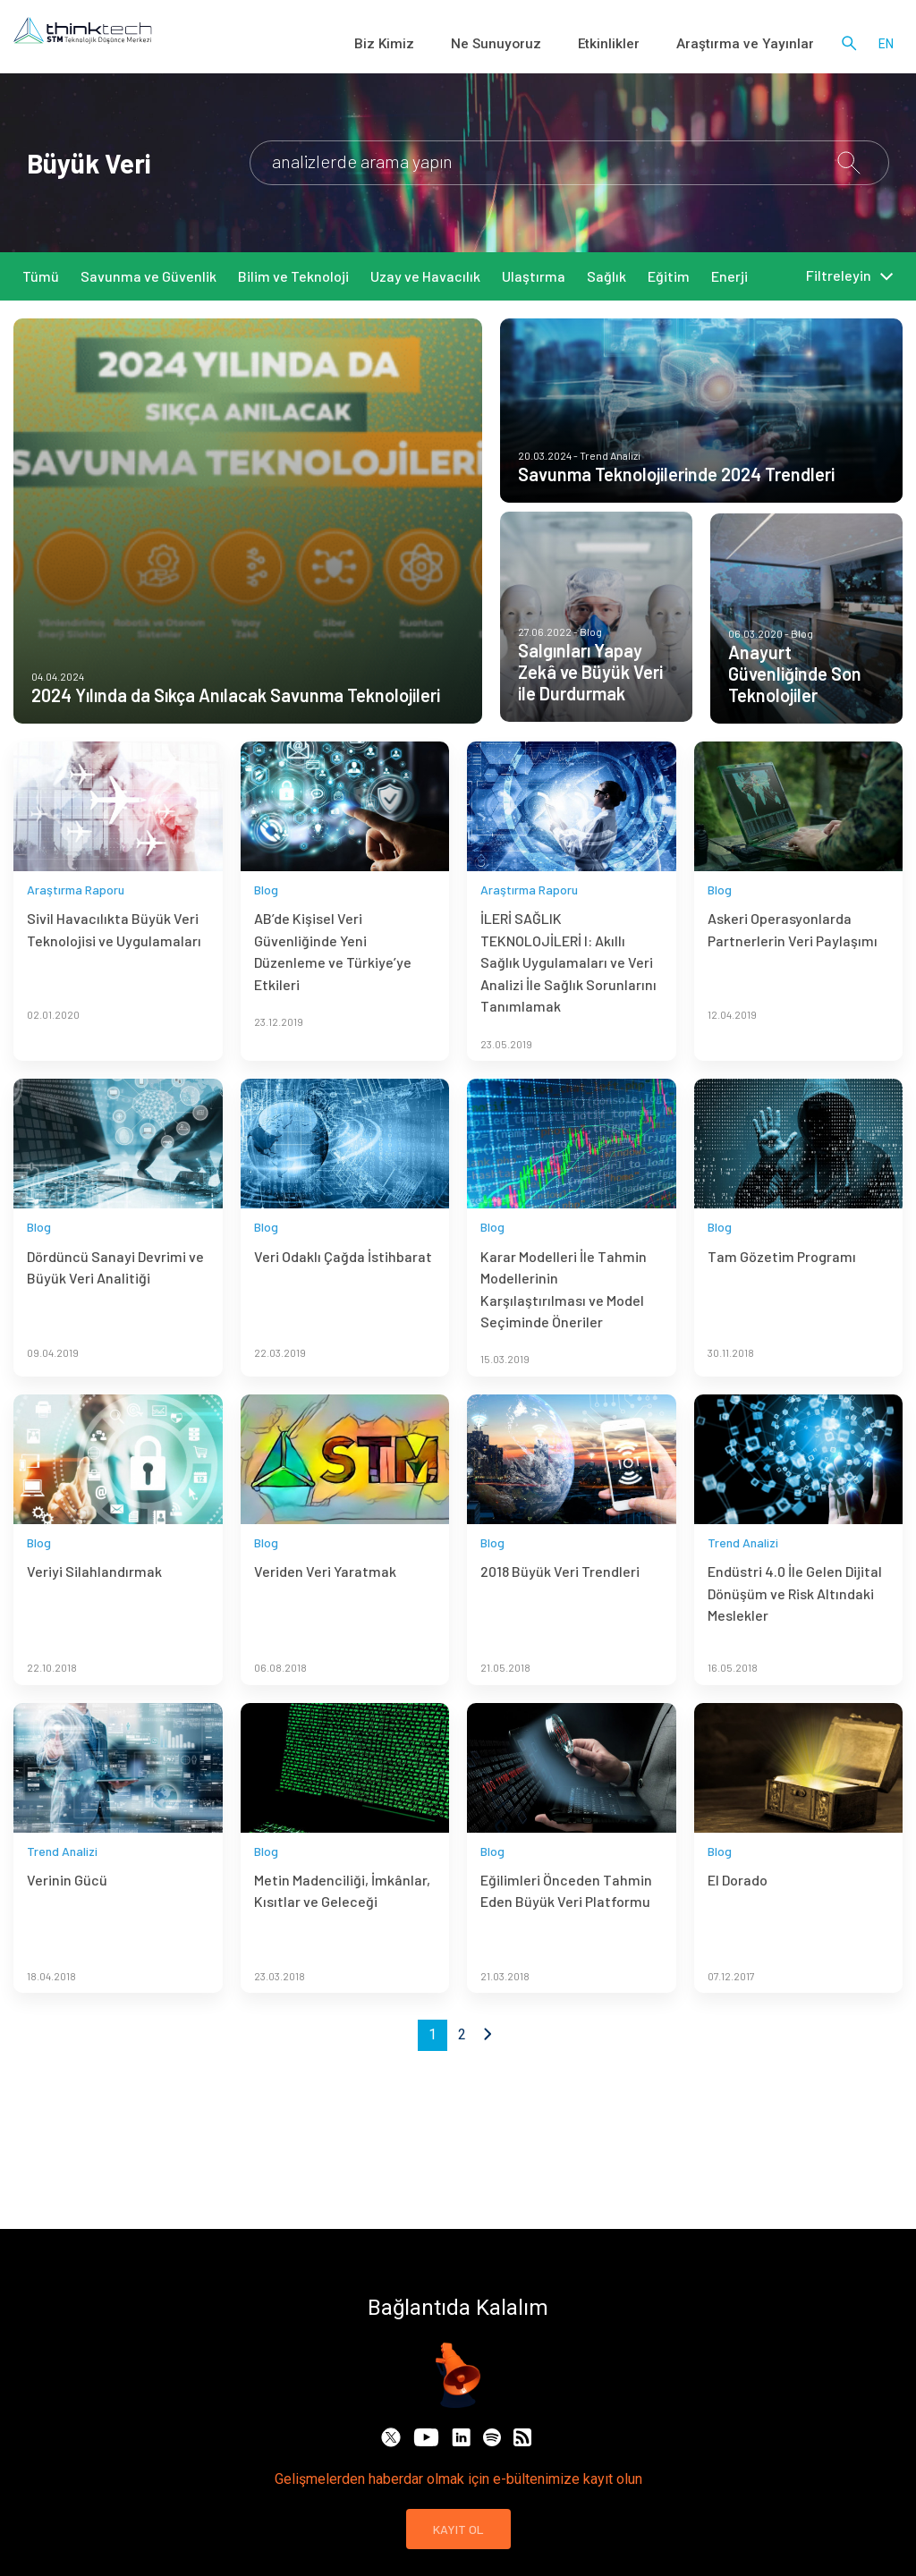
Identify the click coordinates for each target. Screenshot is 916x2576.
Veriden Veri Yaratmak (325, 1596)
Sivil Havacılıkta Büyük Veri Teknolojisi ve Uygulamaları (114, 954)
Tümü (40, 275)
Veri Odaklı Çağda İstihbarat (343, 1280)
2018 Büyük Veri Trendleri (560, 1596)
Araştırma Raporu (75, 913)
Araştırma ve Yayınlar (757, 45)
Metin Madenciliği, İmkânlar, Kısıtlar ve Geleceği (342, 1914)
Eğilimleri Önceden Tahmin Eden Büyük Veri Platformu (566, 1914)
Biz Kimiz (447, 45)
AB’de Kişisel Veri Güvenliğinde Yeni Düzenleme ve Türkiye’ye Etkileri (332, 976)
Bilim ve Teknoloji (293, 275)
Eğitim (669, 275)
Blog (266, 913)
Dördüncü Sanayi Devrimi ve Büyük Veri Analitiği (115, 1291)
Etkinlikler (639, 45)
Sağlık (606, 275)
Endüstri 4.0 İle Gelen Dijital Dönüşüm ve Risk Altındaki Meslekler (795, 1618)
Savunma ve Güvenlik (148, 275)
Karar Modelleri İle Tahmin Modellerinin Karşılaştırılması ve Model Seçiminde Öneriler (563, 1313)
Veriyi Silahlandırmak (94, 1596)
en (886, 45)
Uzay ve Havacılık (425, 275)
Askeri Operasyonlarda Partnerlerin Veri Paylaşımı (793, 954)
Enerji (729, 275)
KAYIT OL (458, 2529)
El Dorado (738, 1903)
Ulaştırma (533, 275)
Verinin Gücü (67, 1903)
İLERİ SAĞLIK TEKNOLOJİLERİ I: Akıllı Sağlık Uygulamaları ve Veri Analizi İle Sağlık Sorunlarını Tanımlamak (568, 987)
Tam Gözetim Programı (782, 1280)
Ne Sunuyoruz (543, 45)
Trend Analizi (743, 1566)
